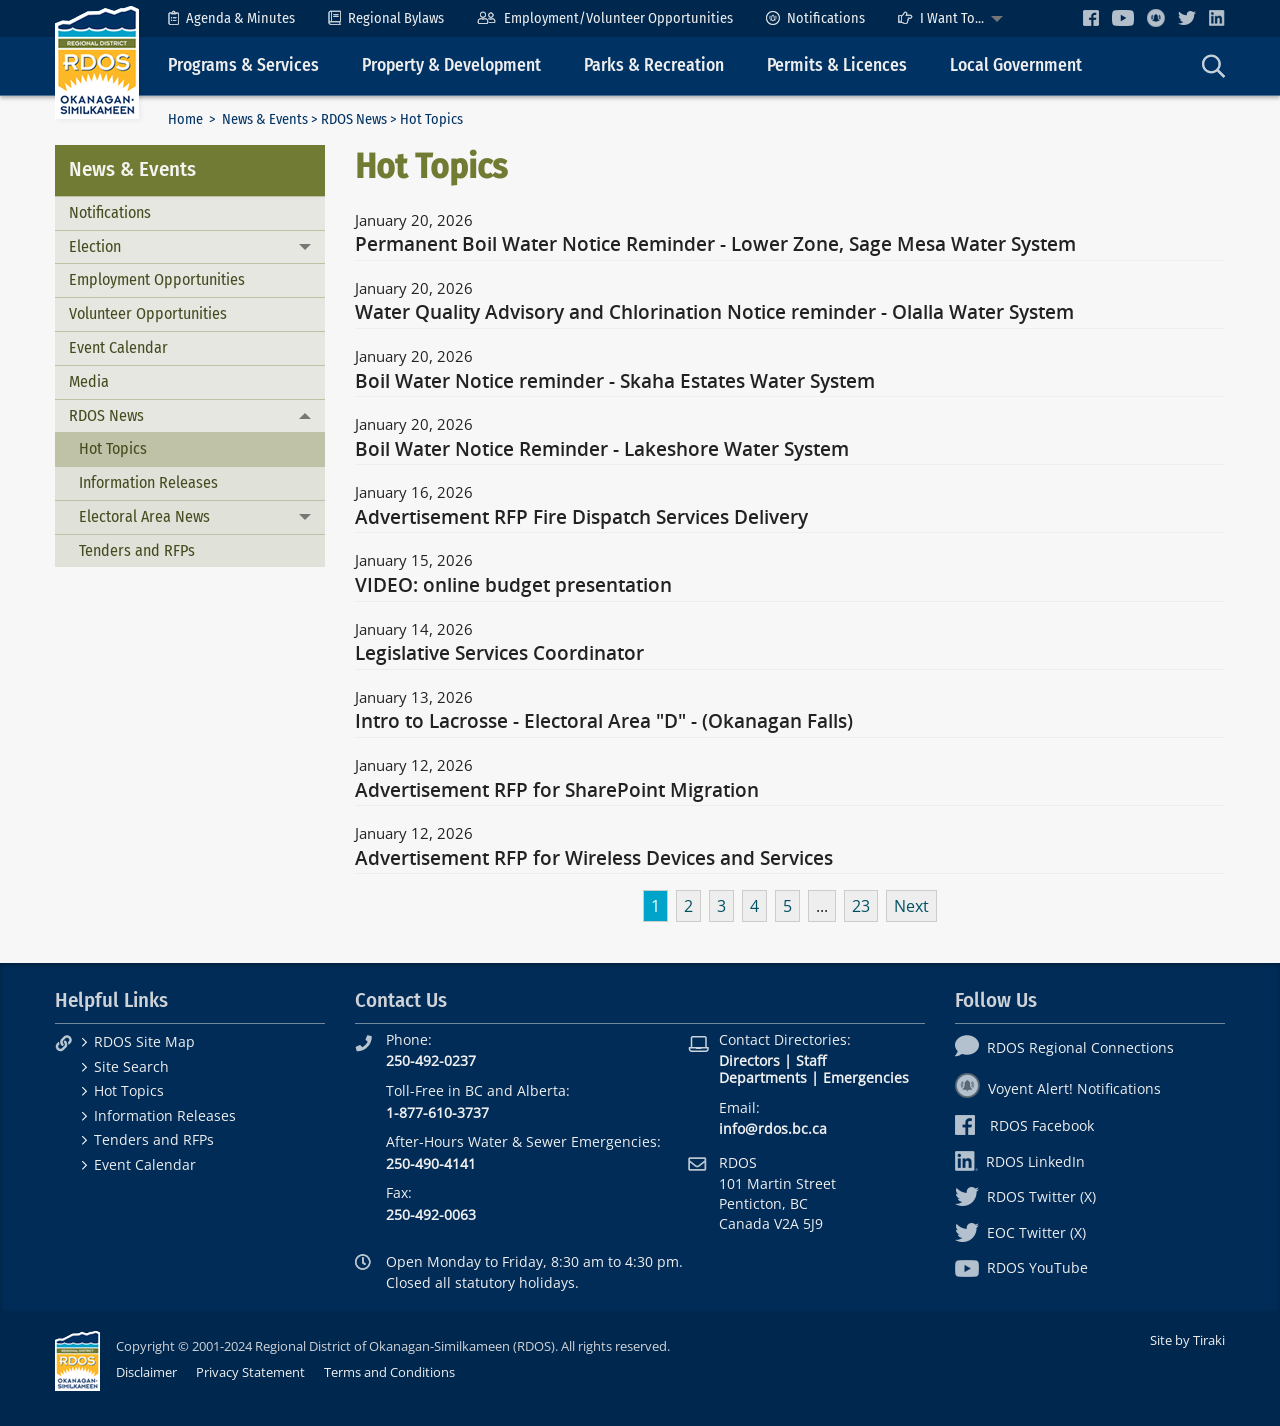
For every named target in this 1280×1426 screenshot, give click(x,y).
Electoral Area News (144, 516)
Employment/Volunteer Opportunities (604, 18)
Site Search (131, 1066)
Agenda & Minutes (231, 18)
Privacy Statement (250, 1372)
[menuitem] (231, 18)
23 (861, 906)
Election (95, 246)
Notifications (815, 18)
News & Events (265, 119)
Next (911, 906)
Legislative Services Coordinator (499, 654)
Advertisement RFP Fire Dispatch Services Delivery (581, 518)
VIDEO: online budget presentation (513, 586)
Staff (811, 1060)
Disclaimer (146, 1372)
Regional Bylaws (386, 18)
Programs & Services (243, 65)
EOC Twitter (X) (1020, 1232)
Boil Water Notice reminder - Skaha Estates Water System (615, 382)
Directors (749, 1060)
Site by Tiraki (1187, 1340)
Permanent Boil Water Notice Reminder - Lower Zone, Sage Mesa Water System (715, 245)
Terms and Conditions (389, 1372)
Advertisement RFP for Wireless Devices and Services (594, 859)
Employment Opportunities (157, 279)
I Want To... (941, 18)
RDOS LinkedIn (1020, 1161)
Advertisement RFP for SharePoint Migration (557, 791)
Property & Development (451, 65)
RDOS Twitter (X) (1025, 1196)
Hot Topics (113, 448)
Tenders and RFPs (137, 550)
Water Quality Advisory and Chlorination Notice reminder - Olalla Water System (714, 313)
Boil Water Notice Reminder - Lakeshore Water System (602, 450)
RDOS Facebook (1024, 1125)
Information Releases (148, 482)
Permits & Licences (837, 65)
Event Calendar (118, 347)
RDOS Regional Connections (1064, 1047)
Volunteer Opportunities (148, 313)
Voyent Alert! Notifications (1058, 1088)
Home (185, 119)
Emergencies (866, 1077)
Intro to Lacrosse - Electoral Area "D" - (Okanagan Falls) (604, 722)
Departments (763, 1077)
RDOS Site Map (144, 1041)
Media (89, 381)
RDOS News (354, 119)
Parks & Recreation (654, 65)
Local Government (1016, 65)
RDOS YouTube (1021, 1267)
